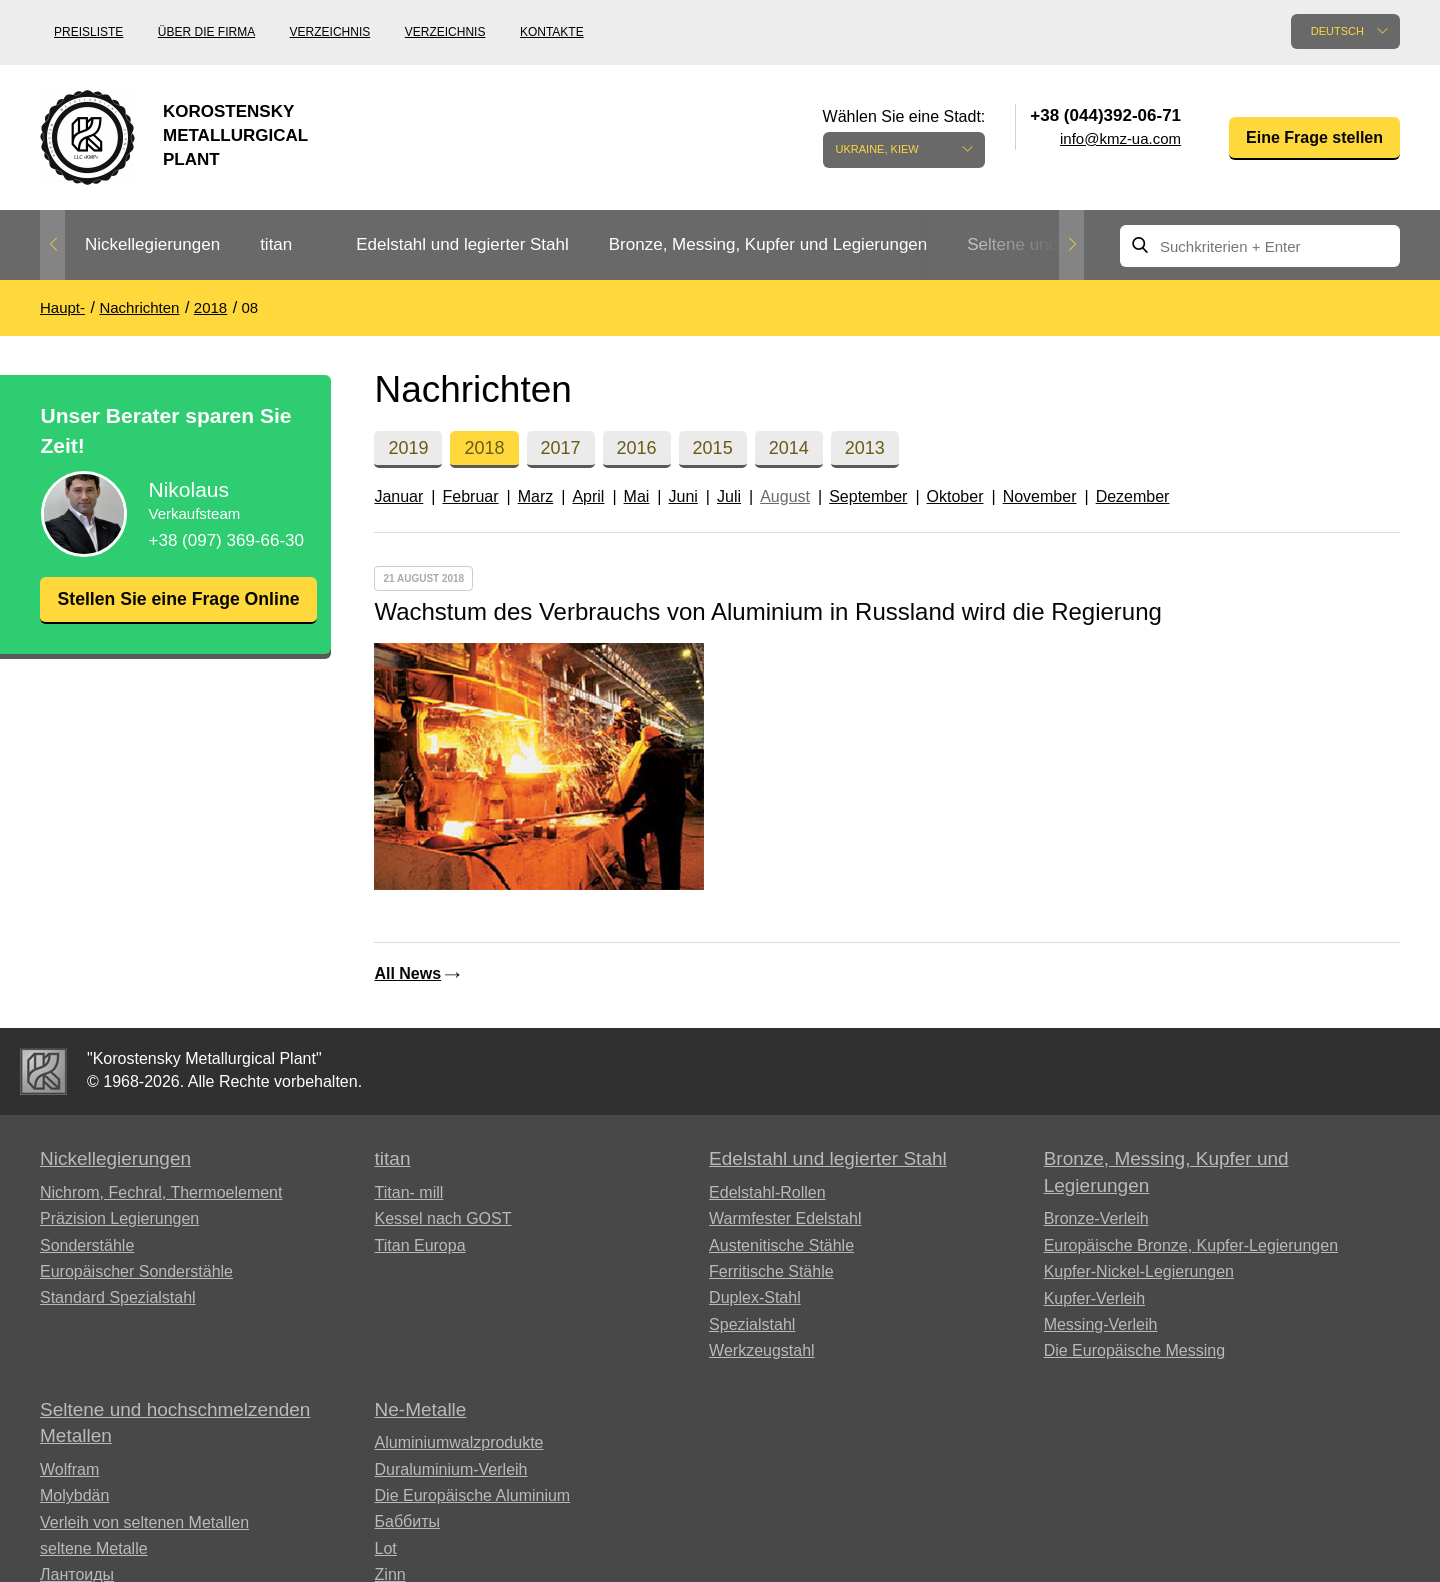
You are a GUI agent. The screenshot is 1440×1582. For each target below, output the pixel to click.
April (588, 496)
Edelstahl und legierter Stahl (462, 244)
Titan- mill (409, 1192)
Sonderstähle (87, 1245)
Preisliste (88, 32)
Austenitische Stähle (781, 1245)
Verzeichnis (330, 32)
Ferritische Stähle (771, 1271)
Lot (386, 1548)
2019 (408, 448)
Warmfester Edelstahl (785, 1218)
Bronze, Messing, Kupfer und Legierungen (768, 244)
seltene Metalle (94, 1548)
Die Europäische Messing (1134, 1350)
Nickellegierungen (152, 244)
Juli (729, 496)
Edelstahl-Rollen (767, 1192)
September (868, 496)
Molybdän (74, 1495)
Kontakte (552, 32)
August (785, 496)
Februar (470, 496)
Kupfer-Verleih (1094, 1298)
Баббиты (408, 1521)
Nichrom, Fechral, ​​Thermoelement (161, 1192)
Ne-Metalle (421, 1409)
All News (407, 973)
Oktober (955, 496)
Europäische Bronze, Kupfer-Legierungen (1191, 1245)
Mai (637, 496)
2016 (637, 448)
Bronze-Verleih (1096, 1218)
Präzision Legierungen (119, 1218)
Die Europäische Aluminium (473, 1495)
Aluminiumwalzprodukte (459, 1442)
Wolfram (69, 1469)
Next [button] (1071, 245)
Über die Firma (206, 32)
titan (276, 244)
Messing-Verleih (1101, 1324)
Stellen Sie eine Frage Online (178, 611)
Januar (398, 496)
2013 (865, 448)
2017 (561, 448)
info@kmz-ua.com (1120, 138)
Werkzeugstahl (762, 1350)
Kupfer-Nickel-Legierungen (1139, 1271)
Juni (683, 496)
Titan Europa (420, 1245)
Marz (536, 496)
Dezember (1133, 496)
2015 (713, 448)
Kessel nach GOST (443, 1218)
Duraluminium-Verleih (451, 1469)
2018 (484, 448)
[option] (152, 245)
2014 (789, 448)
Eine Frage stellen (1314, 137)
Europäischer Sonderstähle (136, 1271)
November (1040, 496)
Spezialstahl (752, 1324)
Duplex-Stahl (755, 1297)
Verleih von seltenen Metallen (144, 1522)
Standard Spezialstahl (118, 1297)
